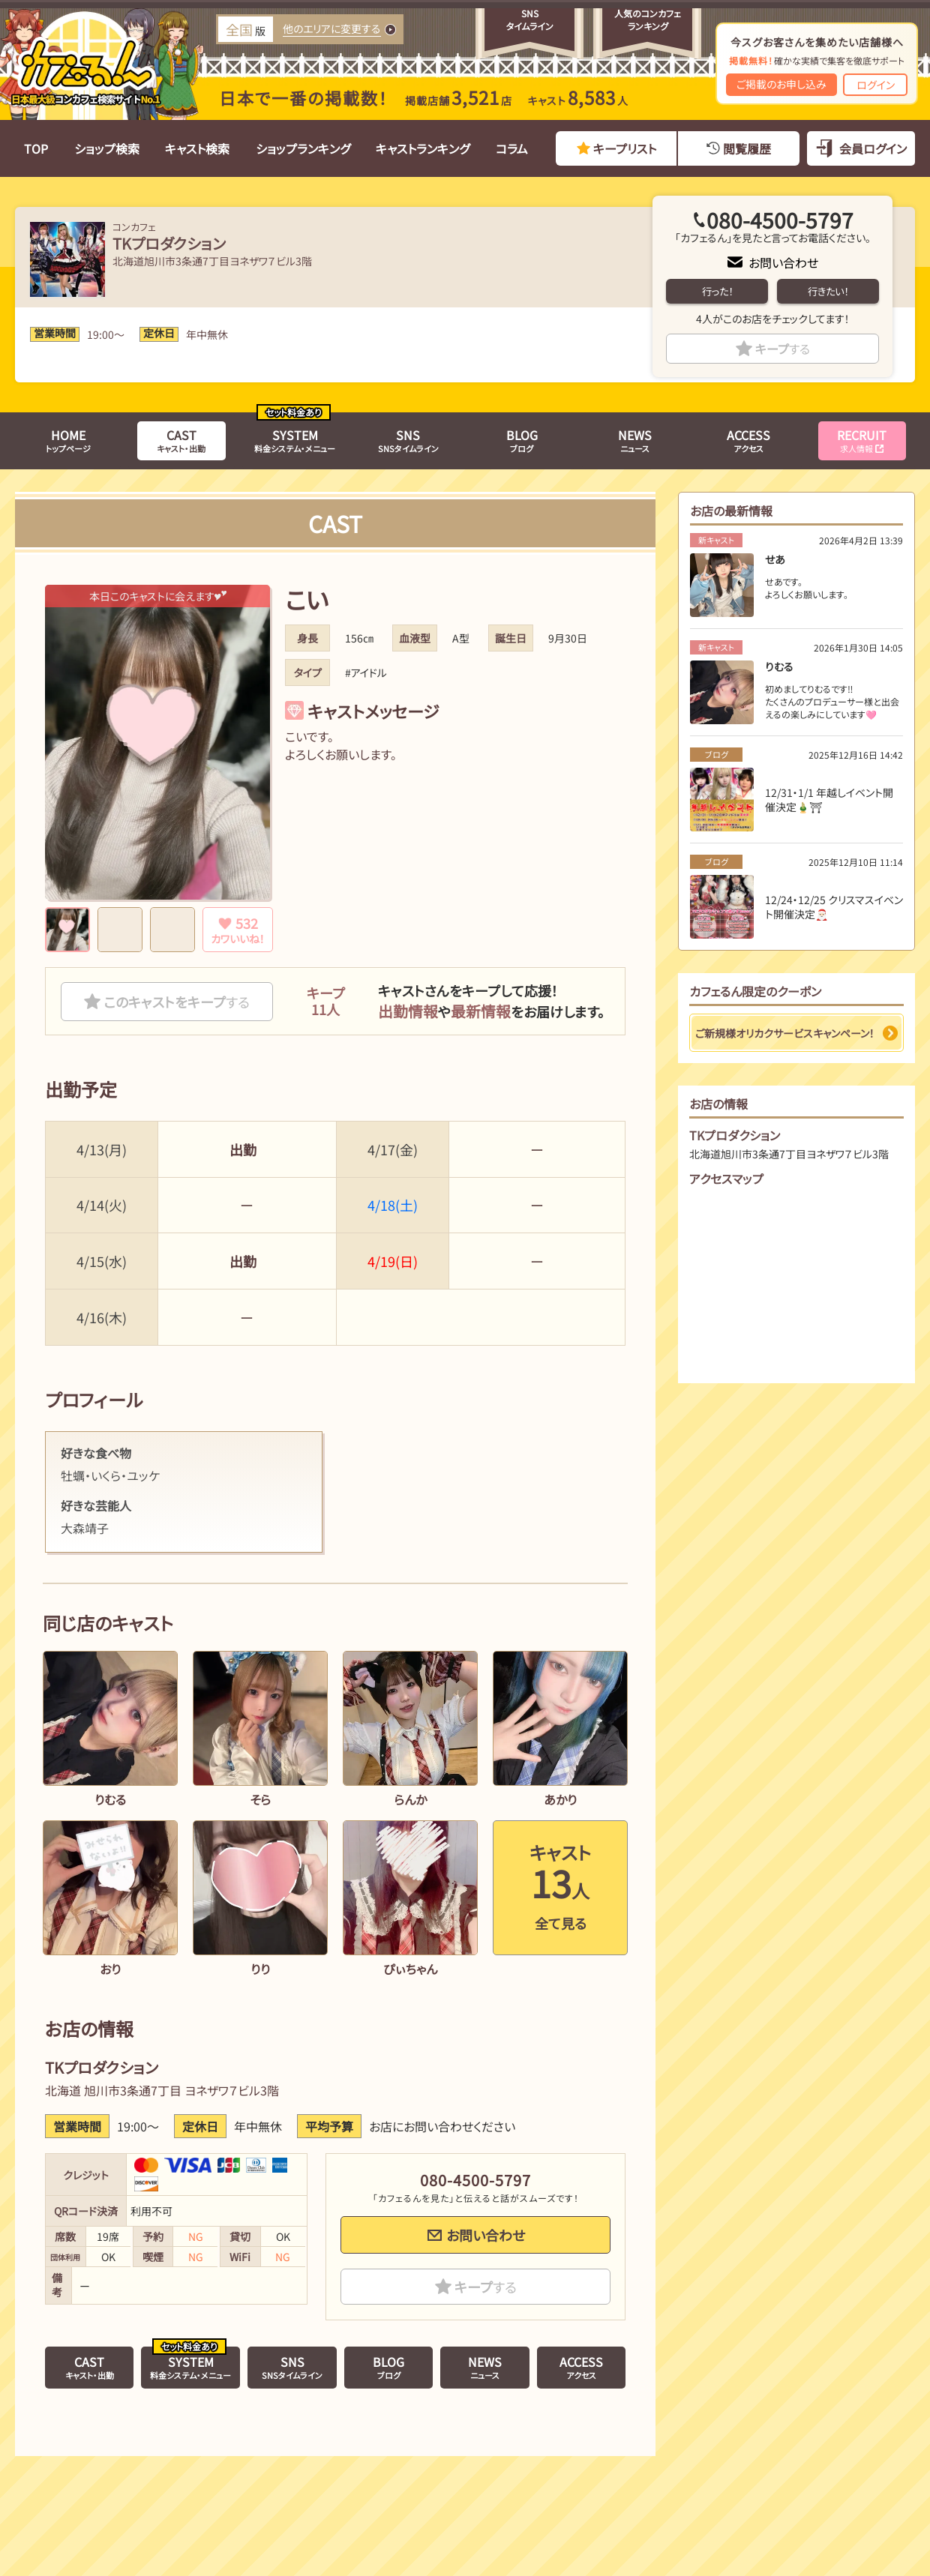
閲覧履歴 (747, 148)
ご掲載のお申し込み (781, 83)
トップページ (68, 440)
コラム (512, 148)
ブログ (522, 440)
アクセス (748, 440)
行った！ (717, 291)
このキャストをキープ (177, 1001)
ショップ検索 (107, 148)
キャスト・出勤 (181, 440)
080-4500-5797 (780, 219)
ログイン (875, 84)
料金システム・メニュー (294, 440)
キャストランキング (423, 148)
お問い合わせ (783, 262)
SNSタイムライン (408, 440)
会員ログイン (873, 148)
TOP (36, 148)
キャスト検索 (197, 148)
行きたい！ (828, 291)
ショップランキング (303, 148)
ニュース (635, 440)
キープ (782, 349)
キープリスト (624, 148)
